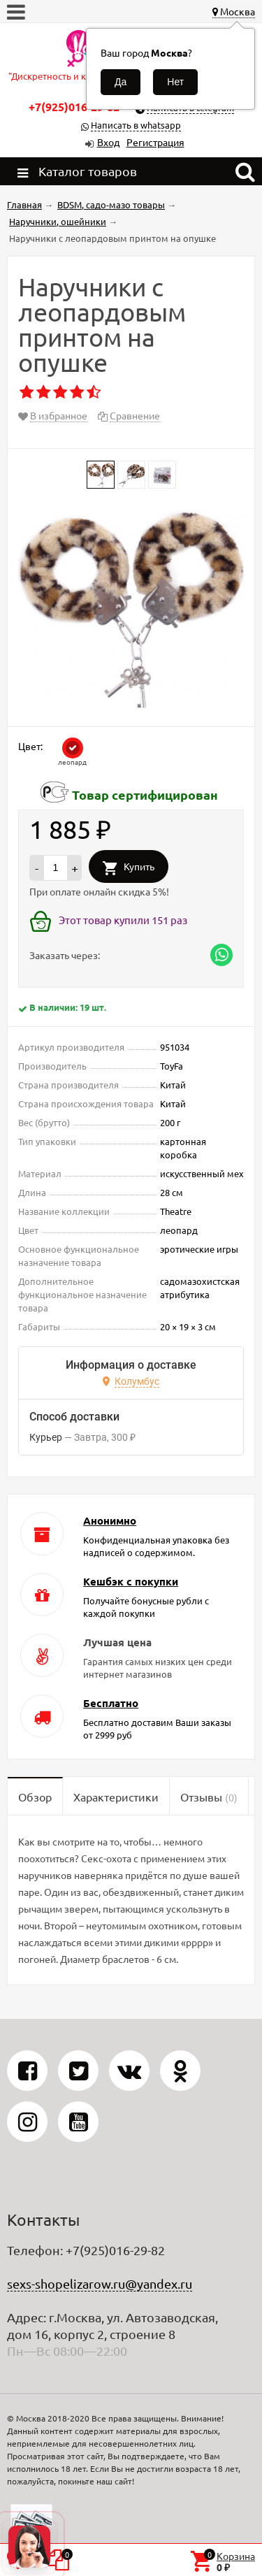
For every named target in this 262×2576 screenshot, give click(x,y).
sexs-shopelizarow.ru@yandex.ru (99, 2283)
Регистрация (155, 142)
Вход (108, 142)
